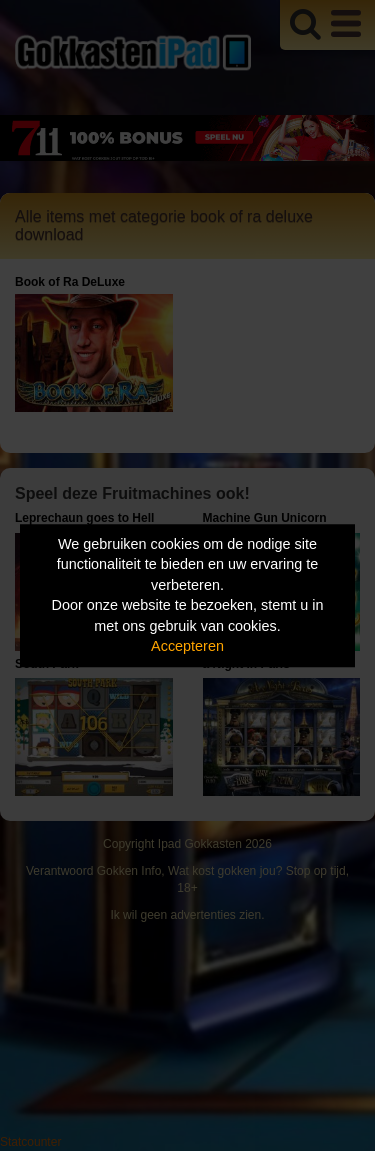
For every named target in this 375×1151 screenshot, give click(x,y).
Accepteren (187, 647)
